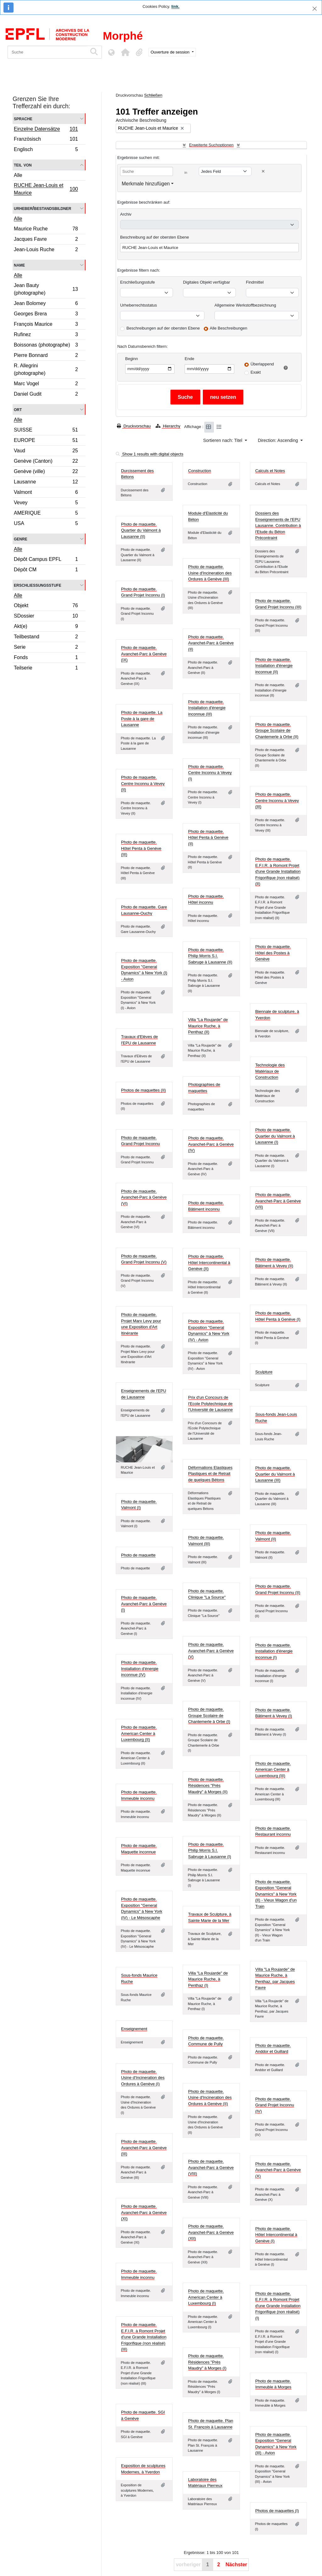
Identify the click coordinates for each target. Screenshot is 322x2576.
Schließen (153, 95)
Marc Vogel (46, 384)
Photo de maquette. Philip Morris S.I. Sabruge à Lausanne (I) (209, 1850)
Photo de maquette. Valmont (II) (273, 1535)
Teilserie (46, 668)
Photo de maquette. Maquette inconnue (139, 1848)
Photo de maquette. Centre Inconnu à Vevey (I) (210, 772)
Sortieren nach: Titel (223, 440)
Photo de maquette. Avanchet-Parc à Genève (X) (278, 2169)
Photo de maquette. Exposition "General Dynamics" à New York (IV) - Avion (208, 1330)
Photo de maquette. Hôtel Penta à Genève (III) (141, 848)
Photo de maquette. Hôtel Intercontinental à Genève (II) (209, 1262)
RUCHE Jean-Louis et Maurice (46, 189)
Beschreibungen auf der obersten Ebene (163, 328)
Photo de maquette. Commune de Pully (206, 2041)
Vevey (46, 503)
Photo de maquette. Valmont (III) (206, 1540)
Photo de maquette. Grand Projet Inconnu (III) (278, 603)
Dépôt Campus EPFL (46, 560)
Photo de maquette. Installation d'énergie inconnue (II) (274, 665)
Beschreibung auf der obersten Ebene (154, 237)
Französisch (46, 139)
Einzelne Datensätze (46, 129)
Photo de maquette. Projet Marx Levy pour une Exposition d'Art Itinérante (141, 1324)
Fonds (46, 658)
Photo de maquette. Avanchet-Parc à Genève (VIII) (211, 2167)
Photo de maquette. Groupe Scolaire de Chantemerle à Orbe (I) (209, 1715)
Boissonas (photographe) (46, 345)
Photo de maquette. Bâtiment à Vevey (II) (274, 1262)
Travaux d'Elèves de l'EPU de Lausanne (139, 1039)
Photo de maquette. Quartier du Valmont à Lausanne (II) (141, 530)
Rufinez (46, 335)
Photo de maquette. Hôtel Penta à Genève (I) (278, 1316)
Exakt (256, 372)
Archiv (125, 214)
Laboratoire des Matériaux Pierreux (205, 2482)
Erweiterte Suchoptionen (211, 145)
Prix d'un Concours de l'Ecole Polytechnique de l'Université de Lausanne (210, 1403)
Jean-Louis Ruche (46, 250)
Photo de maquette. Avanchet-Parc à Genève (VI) (144, 1197)
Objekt (46, 606)
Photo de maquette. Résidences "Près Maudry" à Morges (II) (207, 1785)
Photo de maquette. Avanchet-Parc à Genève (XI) (144, 2212)
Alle (18, 175)
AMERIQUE (46, 513)
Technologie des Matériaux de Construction (270, 1071)
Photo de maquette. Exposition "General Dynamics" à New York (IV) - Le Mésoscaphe (141, 1908)
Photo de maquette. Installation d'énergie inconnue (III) (206, 707)
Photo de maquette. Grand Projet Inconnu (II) (277, 1589)
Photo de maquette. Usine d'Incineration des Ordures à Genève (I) (142, 2077)
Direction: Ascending (278, 440)
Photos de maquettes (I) (277, 2510)
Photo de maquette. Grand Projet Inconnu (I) (143, 592)
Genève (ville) (46, 472)
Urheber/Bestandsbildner (42, 208)
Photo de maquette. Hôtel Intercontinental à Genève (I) (276, 2234)
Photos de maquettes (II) (143, 1090)
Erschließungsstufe (37, 585)
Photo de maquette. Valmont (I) (139, 1504)
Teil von (23, 165)
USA (46, 524)
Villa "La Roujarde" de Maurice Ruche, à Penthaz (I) (208, 1979)
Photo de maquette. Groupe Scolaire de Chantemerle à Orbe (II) (276, 730)
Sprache (23, 118)
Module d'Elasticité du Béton (208, 516)
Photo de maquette (138, 1555)
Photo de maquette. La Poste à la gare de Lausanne (142, 718)
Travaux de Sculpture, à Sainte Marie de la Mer (209, 1917)
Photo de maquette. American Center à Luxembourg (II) (139, 1733)
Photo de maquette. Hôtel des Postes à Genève (273, 952)
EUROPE (46, 441)
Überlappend (262, 364)
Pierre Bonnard (46, 356)
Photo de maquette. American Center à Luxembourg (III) (273, 1769)
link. (175, 6)
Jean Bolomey (46, 304)
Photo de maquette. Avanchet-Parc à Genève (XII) (211, 2232)
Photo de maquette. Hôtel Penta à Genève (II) (208, 837)
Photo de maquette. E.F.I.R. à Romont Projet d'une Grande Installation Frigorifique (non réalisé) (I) (278, 2305)
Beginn (131, 358)
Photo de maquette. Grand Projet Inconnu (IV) (274, 2105)
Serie (46, 647)
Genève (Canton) (46, 461)
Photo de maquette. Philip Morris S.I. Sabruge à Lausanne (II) (210, 955)
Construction (199, 470)
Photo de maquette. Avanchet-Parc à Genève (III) (144, 2147)
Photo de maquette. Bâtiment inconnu (206, 1206)
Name (19, 265)
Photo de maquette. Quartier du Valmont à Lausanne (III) (275, 1474)
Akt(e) (46, 627)
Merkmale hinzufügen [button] (146, 183)
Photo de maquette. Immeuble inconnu (139, 1795)
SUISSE (46, 430)
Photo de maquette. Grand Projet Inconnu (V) (144, 1259)
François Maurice (46, 325)
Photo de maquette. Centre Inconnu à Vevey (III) (277, 800)
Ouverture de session (171, 52)
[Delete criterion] (263, 171)
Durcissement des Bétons (137, 473)
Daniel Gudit (46, 394)
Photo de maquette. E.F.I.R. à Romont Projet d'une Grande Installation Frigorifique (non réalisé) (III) (143, 2337)
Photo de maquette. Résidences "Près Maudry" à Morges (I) (207, 2361)
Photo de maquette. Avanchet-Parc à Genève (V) (211, 1650)
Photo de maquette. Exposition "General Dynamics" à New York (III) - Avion (276, 2443)
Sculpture (264, 1372)
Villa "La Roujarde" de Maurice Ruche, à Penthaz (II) (208, 1025)
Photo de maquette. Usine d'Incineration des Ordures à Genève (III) (209, 572)
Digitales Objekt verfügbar (206, 282)
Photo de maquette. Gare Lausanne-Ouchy (144, 910)
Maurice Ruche (46, 229)
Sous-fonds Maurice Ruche (139, 1978)
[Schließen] (315, 8)
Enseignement (134, 2028)
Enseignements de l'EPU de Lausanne (143, 1393)
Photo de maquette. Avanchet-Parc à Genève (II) (211, 643)
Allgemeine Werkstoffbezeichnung (245, 305)
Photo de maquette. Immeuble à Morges (273, 2384)
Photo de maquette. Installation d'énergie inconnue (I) (274, 1651)
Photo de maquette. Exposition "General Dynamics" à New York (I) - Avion (144, 969)
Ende (189, 358)
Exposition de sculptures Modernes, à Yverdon (143, 2468)
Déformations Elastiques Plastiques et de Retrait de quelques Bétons (210, 1473)
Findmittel (255, 282)
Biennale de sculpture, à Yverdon (277, 1014)
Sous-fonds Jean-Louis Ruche (276, 1417)
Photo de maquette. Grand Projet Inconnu (140, 1140)
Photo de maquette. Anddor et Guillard (273, 2048)
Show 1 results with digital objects (149, 454)
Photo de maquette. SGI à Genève (143, 2415)
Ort (18, 409)
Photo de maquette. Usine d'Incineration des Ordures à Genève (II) (209, 2097)
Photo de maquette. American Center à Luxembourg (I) (206, 2297)
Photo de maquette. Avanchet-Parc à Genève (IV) (211, 1144)
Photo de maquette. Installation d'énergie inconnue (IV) (139, 1668)
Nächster (236, 2564)
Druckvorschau (134, 426)
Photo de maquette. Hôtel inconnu (206, 899)
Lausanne (46, 482)
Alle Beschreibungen (228, 328)
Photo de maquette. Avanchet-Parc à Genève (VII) (278, 1200)
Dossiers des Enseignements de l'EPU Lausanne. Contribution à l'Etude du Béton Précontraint (278, 525)
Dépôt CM (46, 570)
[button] (125, 52)
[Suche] (47, 52)
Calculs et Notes (270, 470)
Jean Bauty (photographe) (46, 289)
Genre (20, 539)
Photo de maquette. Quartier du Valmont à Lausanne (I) (275, 1135)
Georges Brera (46, 314)
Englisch (46, 150)
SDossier (46, 616)
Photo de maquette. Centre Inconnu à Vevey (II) (143, 783)
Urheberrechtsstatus (138, 305)
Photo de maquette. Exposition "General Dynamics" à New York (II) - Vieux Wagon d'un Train (276, 1894)
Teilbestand (46, 637)
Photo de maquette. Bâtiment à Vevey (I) (273, 1713)
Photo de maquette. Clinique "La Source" (206, 1594)
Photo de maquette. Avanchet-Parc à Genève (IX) (144, 653)
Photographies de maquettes (204, 1087)
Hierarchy (168, 426)
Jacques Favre (46, 240)
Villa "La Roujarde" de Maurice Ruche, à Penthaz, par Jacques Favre (275, 1978)
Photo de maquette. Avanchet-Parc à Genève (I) (144, 1603)
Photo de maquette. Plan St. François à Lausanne (210, 2423)
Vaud (46, 451)
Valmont (46, 493)
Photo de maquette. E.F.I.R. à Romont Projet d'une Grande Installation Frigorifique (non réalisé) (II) (278, 871)
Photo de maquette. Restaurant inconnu (273, 1831)
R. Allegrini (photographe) (46, 369)
